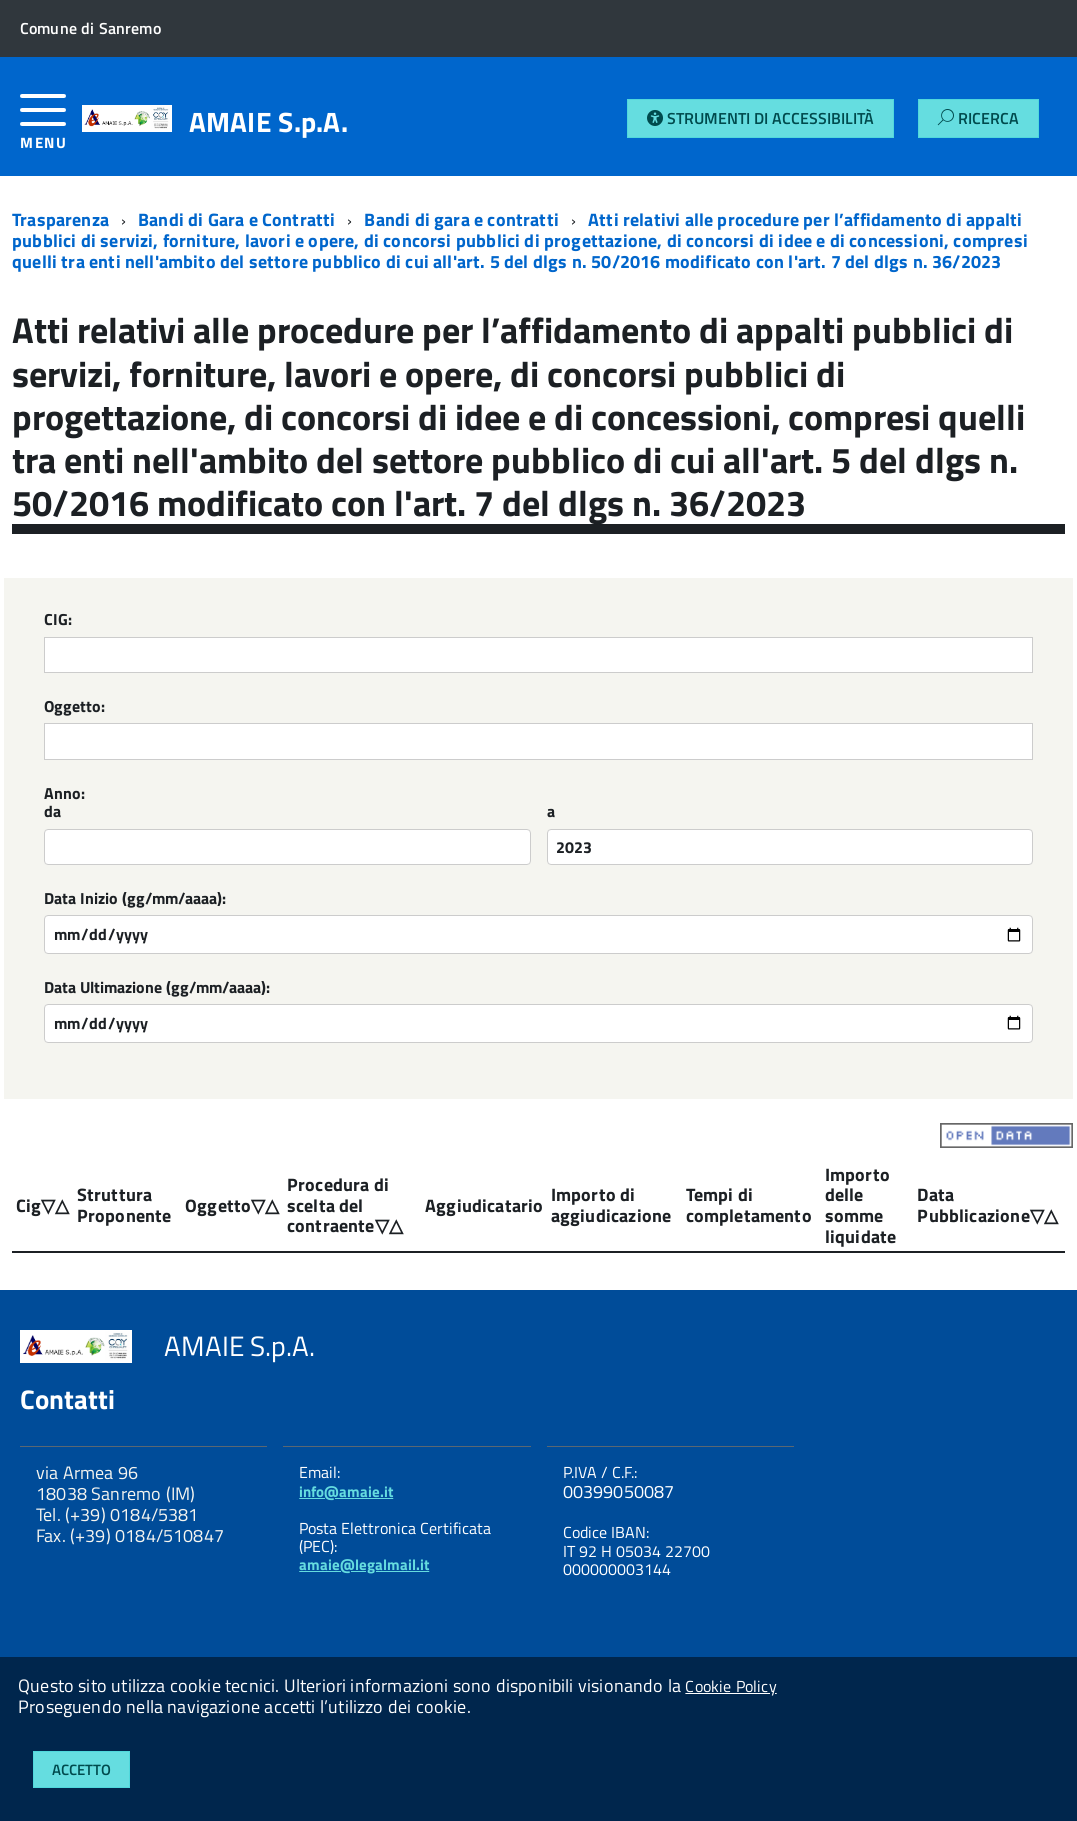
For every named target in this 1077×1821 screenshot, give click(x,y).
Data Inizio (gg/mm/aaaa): (135, 899)
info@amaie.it (346, 1491)
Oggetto (218, 1205)
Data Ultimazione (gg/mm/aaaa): (157, 988)
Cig (29, 1205)
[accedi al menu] (51, 129)
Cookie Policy (730, 1686)
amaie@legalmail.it (364, 1564)
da (52, 812)
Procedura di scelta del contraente (338, 1205)
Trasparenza (60, 219)
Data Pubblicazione (973, 1205)
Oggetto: (74, 707)
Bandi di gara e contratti (461, 219)
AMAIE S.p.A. (268, 122)
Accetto (81, 1769)
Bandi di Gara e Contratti (237, 219)
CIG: (58, 620)
